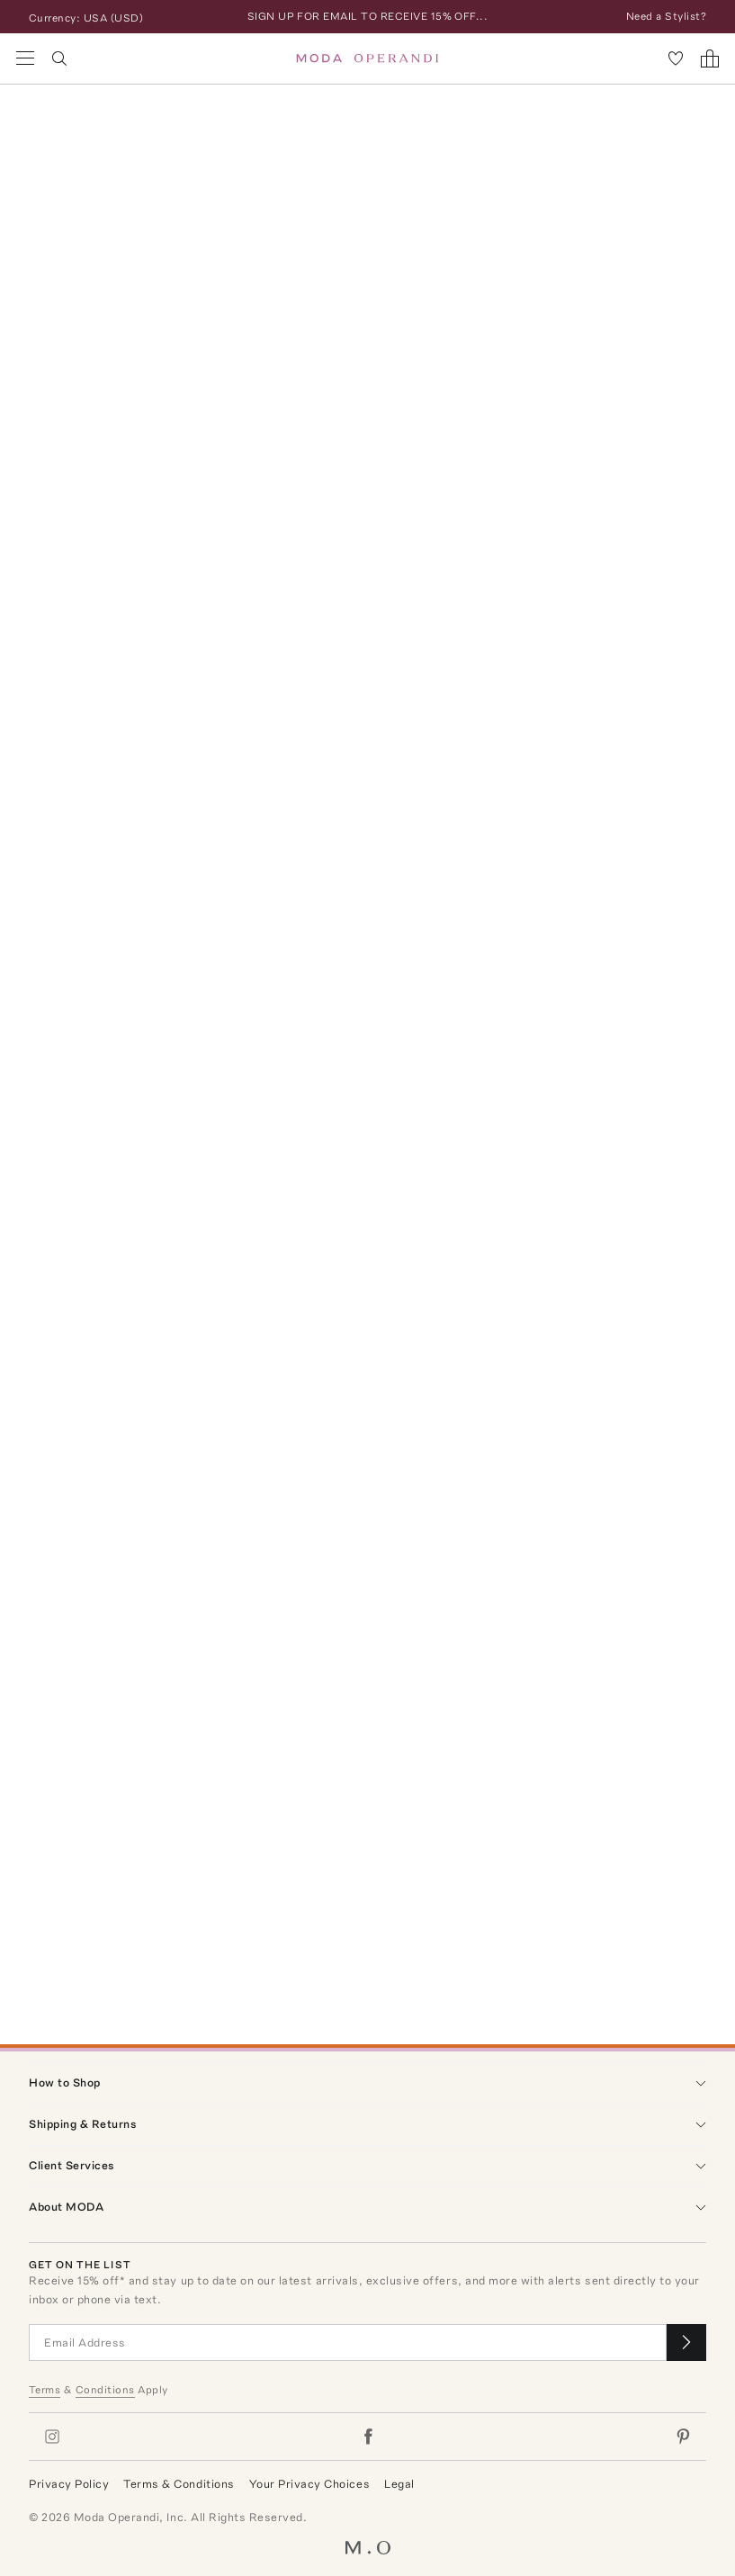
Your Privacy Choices (309, 2484)
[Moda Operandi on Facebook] (368, 2437)
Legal (399, 2484)
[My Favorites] (676, 58)
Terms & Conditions (178, 2484)
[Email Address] (348, 2342)
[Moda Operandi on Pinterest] (683, 2437)
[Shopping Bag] (710, 58)
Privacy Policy (69, 2484)
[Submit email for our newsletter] (686, 2342)
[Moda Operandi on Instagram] (52, 2437)
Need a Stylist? (666, 16)
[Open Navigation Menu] (25, 58)
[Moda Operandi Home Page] (367, 58)
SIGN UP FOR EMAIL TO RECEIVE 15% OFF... (368, 16)
